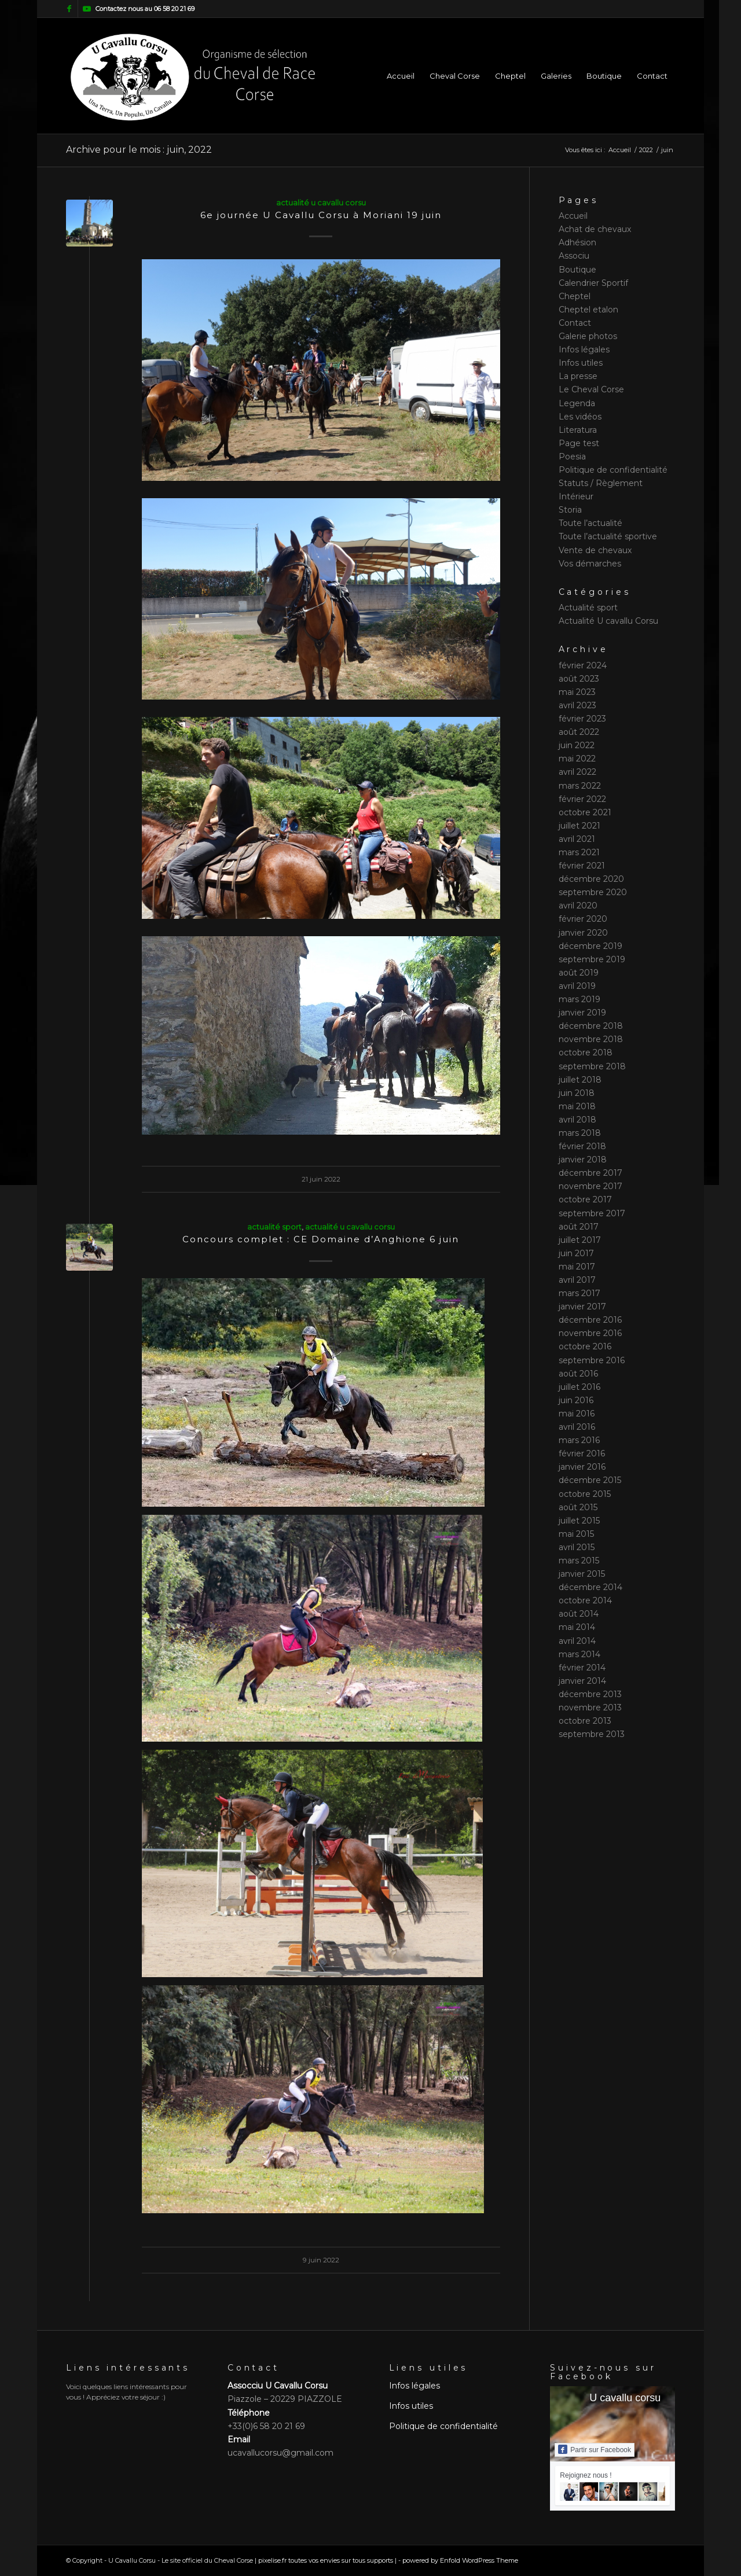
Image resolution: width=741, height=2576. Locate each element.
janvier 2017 (582, 1306)
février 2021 (582, 865)
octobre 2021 (585, 812)
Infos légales (584, 349)
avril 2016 (577, 1427)
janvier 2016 (582, 1467)
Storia (570, 510)
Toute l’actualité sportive (608, 536)
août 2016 (578, 1373)
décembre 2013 (590, 1694)
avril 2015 (577, 1547)
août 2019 (579, 972)
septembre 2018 (592, 1066)
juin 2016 (576, 1400)
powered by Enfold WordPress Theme (460, 2560)
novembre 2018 (591, 1039)
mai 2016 (577, 1413)
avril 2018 (577, 1119)
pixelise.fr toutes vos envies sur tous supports (325, 2560)
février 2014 (582, 1667)
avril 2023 (577, 705)
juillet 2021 (579, 825)
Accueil (573, 216)
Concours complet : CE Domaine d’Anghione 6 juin (320, 1239)
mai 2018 (577, 1106)
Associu (574, 256)
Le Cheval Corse (591, 389)
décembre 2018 (591, 1026)
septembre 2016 (592, 1360)
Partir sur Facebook (594, 2449)
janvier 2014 (582, 1681)
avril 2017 (577, 1280)
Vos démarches (590, 563)
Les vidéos (580, 416)
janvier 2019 (582, 1012)
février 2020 (583, 919)
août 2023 (579, 679)
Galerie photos (588, 336)
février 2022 (582, 799)
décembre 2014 (590, 1587)
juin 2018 (577, 1093)
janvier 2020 (583, 933)
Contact (575, 323)
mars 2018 (580, 1133)
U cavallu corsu (625, 2398)
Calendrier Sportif (593, 283)
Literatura (578, 430)
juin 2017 (576, 1253)
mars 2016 (579, 1440)
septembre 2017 (592, 1213)
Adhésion (577, 242)
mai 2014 (577, 1627)
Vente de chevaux (595, 550)
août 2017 (579, 1226)
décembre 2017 (590, 1173)
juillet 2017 (580, 1240)
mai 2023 (577, 692)
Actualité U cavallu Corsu (321, 202)
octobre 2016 (585, 1346)
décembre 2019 (590, 946)
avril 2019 (577, 986)
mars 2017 (579, 1293)
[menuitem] (400, 76)
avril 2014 (577, 1641)
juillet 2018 (580, 1079)
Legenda (577, 403)
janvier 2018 (583, 1159)
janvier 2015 (582, 1574)
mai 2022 (577, 758)
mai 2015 (576, 1534)
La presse (578, 376)
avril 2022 (577, 772)
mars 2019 (579, 999)
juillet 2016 (579, 1387)
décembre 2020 (591, 879)
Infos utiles (581, 363)
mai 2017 (577, 1266)
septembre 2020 (593, 892)
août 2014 (579, 1614)
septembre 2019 (592, 959)
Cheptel (574, 296)
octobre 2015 (585, 1494)
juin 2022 (577, 745)
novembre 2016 (590, 1333)
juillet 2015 (579, 1520)
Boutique (577, 269)
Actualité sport (274, 1227)
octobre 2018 (585, 1052)
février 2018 (582, 1146)
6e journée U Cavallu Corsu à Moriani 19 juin (321, 214)
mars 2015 (579, 1560)
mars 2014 (579, 1654)
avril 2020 (578, 905)
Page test (579, 443)
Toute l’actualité (590, 523)
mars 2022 (580, 786)
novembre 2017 (590, 1186)
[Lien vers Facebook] (69, 8)
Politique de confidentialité (613, 470)
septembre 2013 (592, 1734)
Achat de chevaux (595, 229)
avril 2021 (577, 839)
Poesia (572, 456)
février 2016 (582, 1453)
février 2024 (583, 665)
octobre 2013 (585, 1721)
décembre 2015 (590, 1480)
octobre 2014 (585, 1600)
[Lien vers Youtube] (87, 8)
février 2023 (582, 718)
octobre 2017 (585, 1199)
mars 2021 (579, 852)
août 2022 (579, 732)
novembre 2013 (590, 1707)
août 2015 (578, 1507)
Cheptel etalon (588, 309)
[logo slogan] (192, 76)
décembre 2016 (590, 1320)
